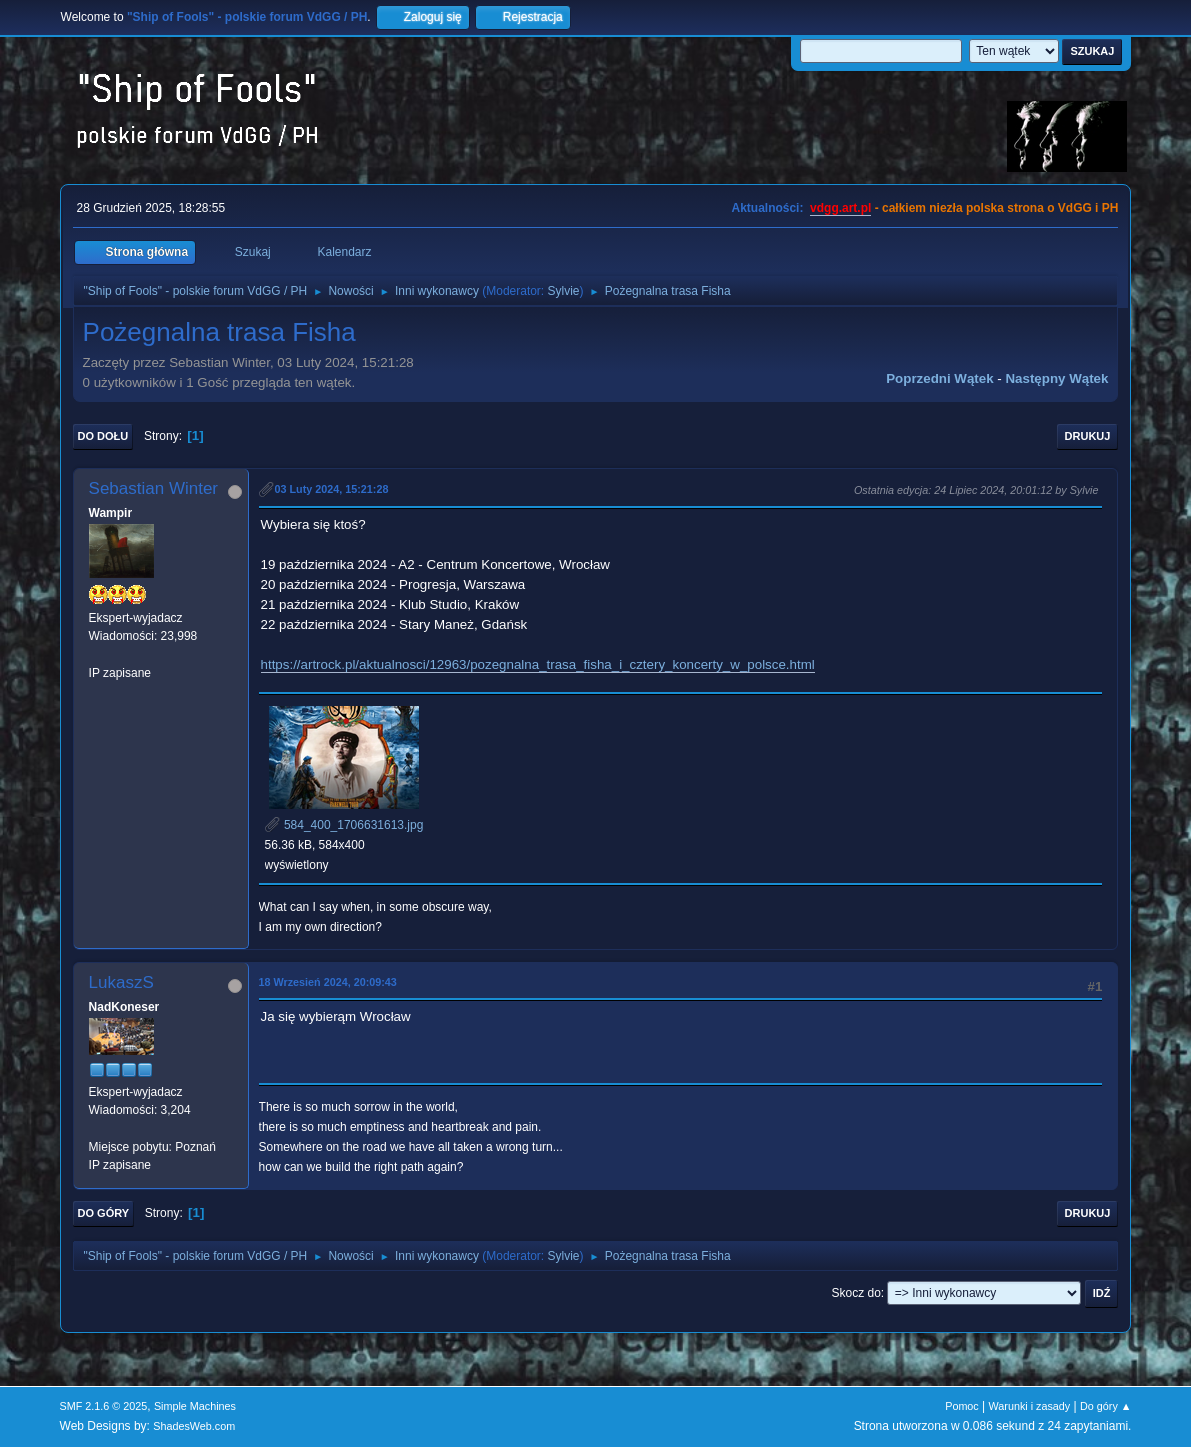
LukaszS (121, 982)
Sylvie (564, 291)
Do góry (104, 1213)
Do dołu (103, 436)
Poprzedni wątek (939, 378)
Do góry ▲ (1105, 1406)
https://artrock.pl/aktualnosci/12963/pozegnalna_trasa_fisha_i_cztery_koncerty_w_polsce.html (538, 664)
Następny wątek (1056, 378)
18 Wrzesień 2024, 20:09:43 (328, 982)
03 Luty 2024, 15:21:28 (332, 489)
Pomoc (962, 1406)
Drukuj (1088, 436)
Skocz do (856, 1293)
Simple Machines (195, 1406)
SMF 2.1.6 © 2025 (104, 1406)
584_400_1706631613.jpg (344, 825)
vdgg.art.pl (840, 208)
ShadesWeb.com (194, 1426)
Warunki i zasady (1030, 1406)
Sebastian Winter (153, 488)
